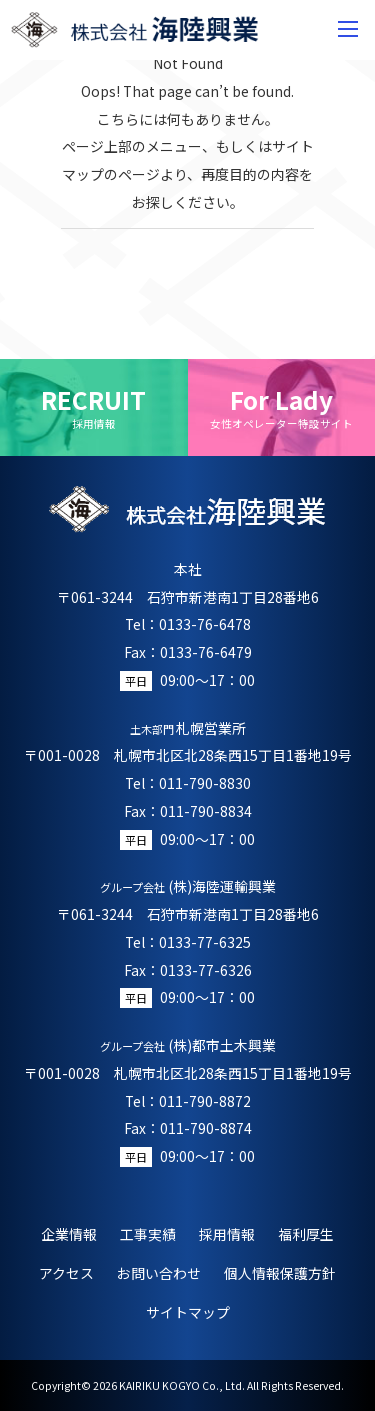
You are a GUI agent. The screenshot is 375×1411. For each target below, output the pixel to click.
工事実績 (148, 1234)
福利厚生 (306, 1234)
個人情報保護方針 (280, 1273)
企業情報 (69, 1234)
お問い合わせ (159, 1273)
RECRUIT (94, 407)
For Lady (282, 407)
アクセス (66, 1273)
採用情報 (227, 1234)
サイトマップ (188, 1312)
